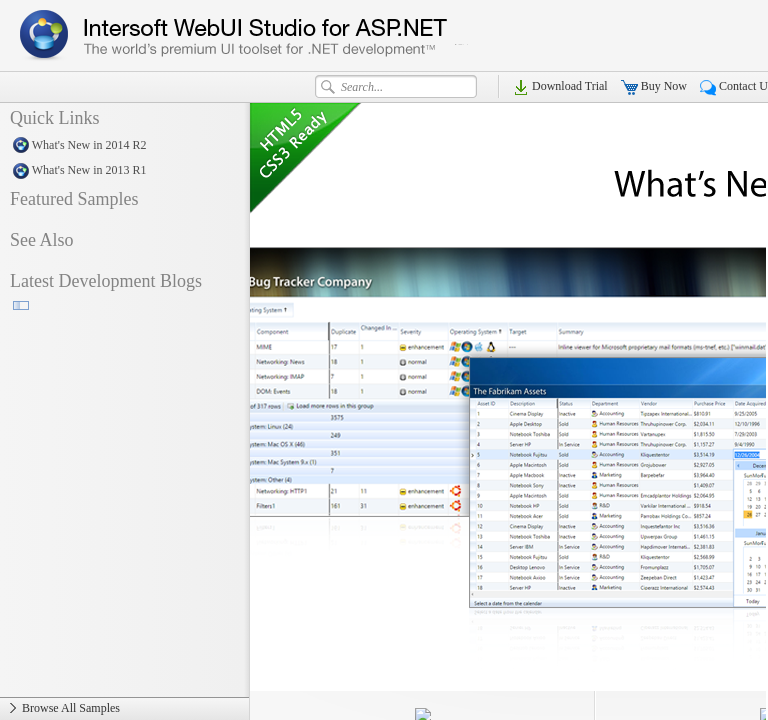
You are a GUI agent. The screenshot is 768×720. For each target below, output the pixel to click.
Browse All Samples (124, 709)
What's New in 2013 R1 (124, 171)
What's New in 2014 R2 (124, 146)
